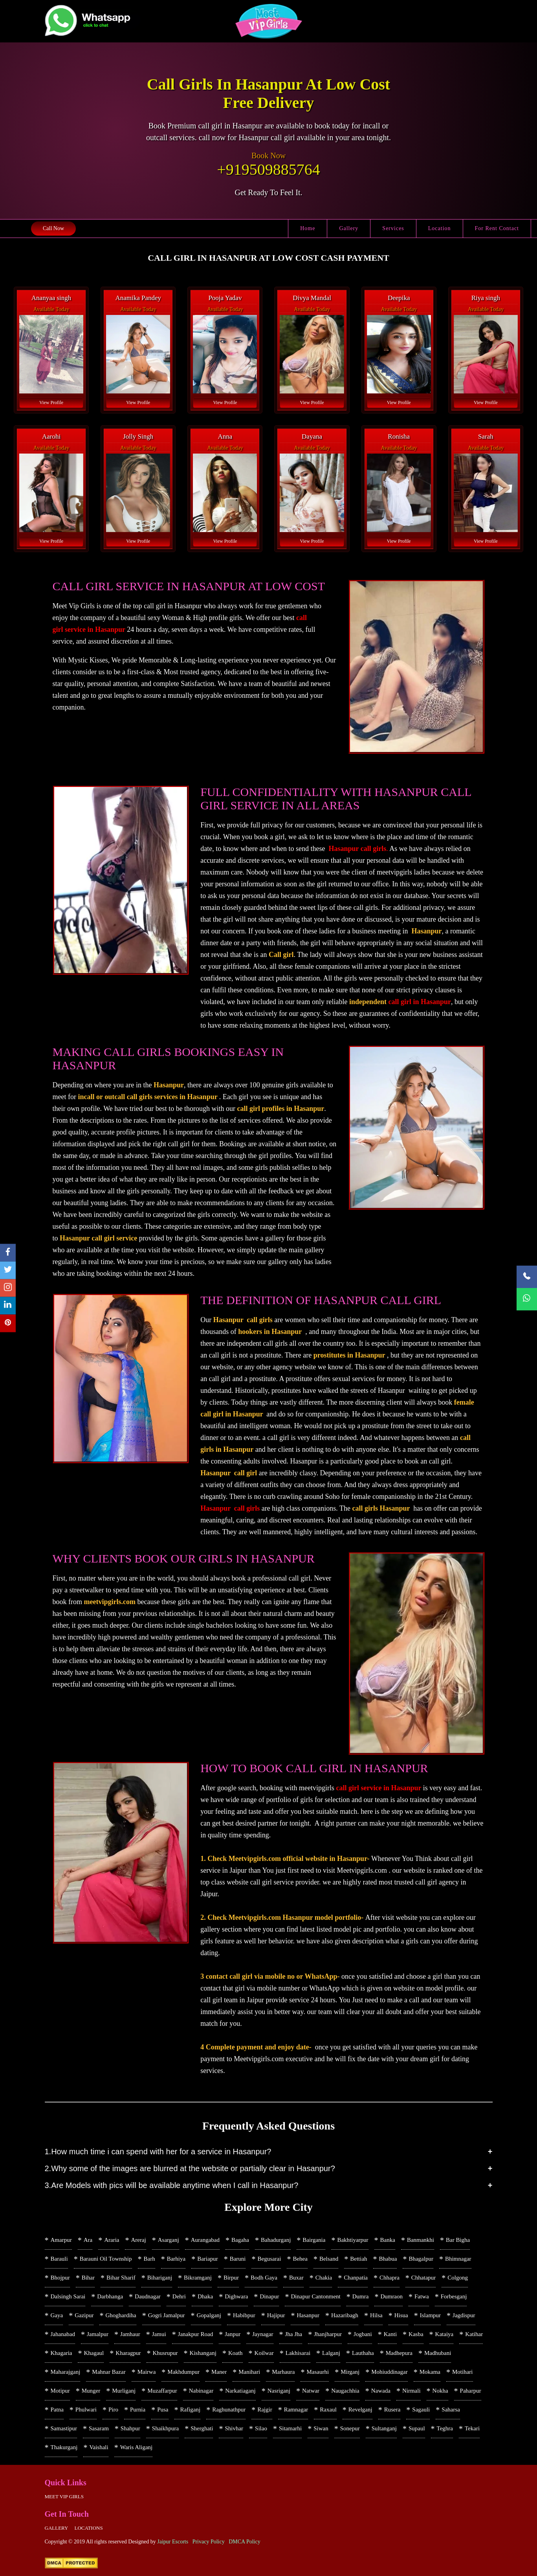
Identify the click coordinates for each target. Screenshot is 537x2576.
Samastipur (64, 2428)
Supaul (417, 2428)
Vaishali (98, 2447)
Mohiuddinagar (389, 2372)
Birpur (231, 2277)
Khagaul (94, 2353)
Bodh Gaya (264, 2277)
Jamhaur (130, 2334)
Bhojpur (60, 2277)
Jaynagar (262, 2334)
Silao (261, 2428)
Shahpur (130, 2428)
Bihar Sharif (121, 2277)
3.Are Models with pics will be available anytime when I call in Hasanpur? (172, 2185)
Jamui (159, 2334)
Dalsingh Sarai (68, 2296)
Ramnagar (296, 2409)
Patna (57, 2409)
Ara (88, 2240)
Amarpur (61, 2240)
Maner (219, 2372)
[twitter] (8, 1270)
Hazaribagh (344, 2315)
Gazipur (84, 2315)
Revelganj (360, 2409)
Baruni (238, 2259)
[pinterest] (8, 1323)
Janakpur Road (195, 2334)
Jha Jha (293, 2334)
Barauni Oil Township (106, 2259)
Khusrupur (165, 2353)
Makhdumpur (183, 2372)
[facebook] (8, 1253)
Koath (235, 2353)
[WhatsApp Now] (527, 1299)
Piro (113, 2409)
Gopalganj (209, 2315)
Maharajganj (66, 2372)
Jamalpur (97, 2334)
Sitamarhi (290, 2428)
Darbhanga (110, 2296)
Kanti (390, 2334)
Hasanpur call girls (358, 849)
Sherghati (202, 2428)
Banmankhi (420, 2240)
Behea (300, 2259)
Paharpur (470, 2391)
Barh (149, 2259)
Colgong (457, 2277)
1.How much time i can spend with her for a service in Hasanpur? (158, 2151)
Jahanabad (63, 2334)
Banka (387, 2240)
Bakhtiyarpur (352, 2240)
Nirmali (411, 2391)
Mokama (430, 2372)
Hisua (401, 2315)
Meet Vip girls (64, 2496)
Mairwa (146, 2372)
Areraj (138, 2240)
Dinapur (269, 2296)
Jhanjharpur (328, 2334)
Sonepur (350, 2428)
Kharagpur (128, 2353)
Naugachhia (345, 2391)
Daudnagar (148, 2296)
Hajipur (276, 2315)
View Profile (51, 402)
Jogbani (363, 2334)
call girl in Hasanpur (420, 1002)
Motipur (60, 2391)
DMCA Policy (244, 2542)
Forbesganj (454, 2296)
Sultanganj (384, 2428)
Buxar (296, 2277)
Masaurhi (317, 2372)
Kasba (416, 2334)
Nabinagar (201, 2391)
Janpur (232, 2334)
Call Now (53, 228)
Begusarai (269, 2259)
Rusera (392, 2409)
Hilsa (376, 2315)
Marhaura (283, 2372)
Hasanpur (308, 2315)
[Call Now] (527, 1277)
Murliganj (124, 2391)
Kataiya (444, 2334)
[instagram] (8, 1288)
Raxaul (328, 2409)
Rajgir (264, 2409)
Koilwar (264, 2353)
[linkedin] (8, 1306)
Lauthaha (363, 2353)
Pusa (162, 2409)
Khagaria (61, 2353)
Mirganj (350, 2372)
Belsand (328, 2259)
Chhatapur (423, 2277)
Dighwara (236, 2296)
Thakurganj (64, 2447)
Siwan (320, 2428)
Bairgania (313, 2240)
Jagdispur (464, 2315)
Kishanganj (203, 2353)
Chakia (323, 2277)
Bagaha (240, 2240)
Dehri (179, 2296)
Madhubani (437, 2353)
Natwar (310, 2391)
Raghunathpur (229, 2409)
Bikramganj (198, 2277)
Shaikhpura (165, 2428)
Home (307, 228)
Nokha (440, 2391)
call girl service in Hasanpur (379, 1788)
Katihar (474, 2334)
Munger (91, 2391)
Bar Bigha (458, 2240)
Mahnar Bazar (108, 2372)
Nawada (380, 2391)
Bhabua (388, 2259)
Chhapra (389, 2277)
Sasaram (99, 2428)
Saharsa (451, 2409)
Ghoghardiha (120, 2315)
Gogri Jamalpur (166, 2315)
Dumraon (391, 2296)
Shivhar (234, 2428)
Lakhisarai (298, 2353)
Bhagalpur (421, 2259)
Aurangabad (205, 2240)
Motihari (462, 2372)
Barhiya (176, 2259)
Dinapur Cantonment (315, 2296)
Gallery (348, 228)
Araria (111, 2240)
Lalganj (331, 2353)
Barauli (59, 2259)
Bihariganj (159, 2277)
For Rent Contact (497, 228)
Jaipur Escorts (172, 2542)
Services (393, 228)
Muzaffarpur (162, 2391)
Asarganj (168, 2240)
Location (439, 228)
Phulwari (86, 2409)
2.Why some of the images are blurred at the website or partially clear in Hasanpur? (190, 2168)
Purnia (137, 2409)
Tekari (472, 2428)
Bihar (88, 2277)
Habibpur (244, 2315)
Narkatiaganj (240, 2391)
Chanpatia (356, 2277)
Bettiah (358, 2259)
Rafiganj (190, 2409)
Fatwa (421, 2296)
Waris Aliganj (136, 2447)
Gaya (57, 2315)
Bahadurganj (276, 2240)
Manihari (249, 2372)
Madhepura (399, 2353)
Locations (88, 2528)
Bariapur (207, 2259)
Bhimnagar (458, 2259)
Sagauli (421, 2409)
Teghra (445, 2428)
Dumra (360, 2296)
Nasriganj (279, 2391)
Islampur (430, 2315)
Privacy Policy (208, 2542)
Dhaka (205, 2296)
